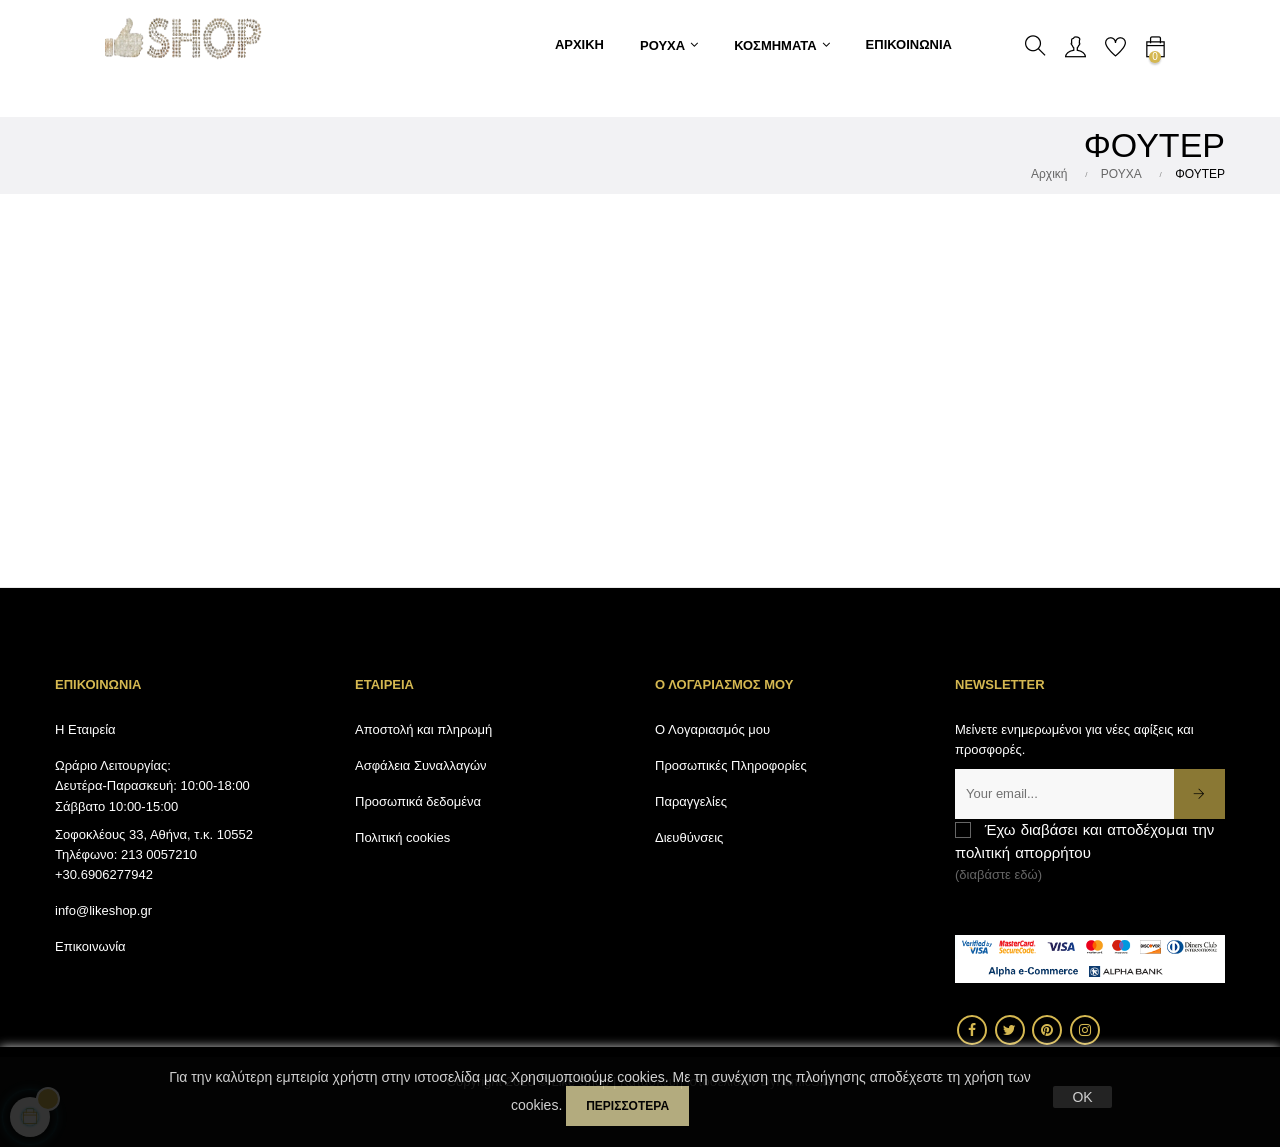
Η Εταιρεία (85, 729)
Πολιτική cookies (402, 837)
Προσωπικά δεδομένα (418, 801)
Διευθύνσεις (689, 837)
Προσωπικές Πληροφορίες (731, 765)
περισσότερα (627, 1106)
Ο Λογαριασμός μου (712, 729)
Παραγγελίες (691, 801)
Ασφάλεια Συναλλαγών (421, 765)
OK (1082, 1097)
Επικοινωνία (90, 946)
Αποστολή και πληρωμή (423, 729)
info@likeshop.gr (103, 910)
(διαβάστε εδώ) (998, 874)
